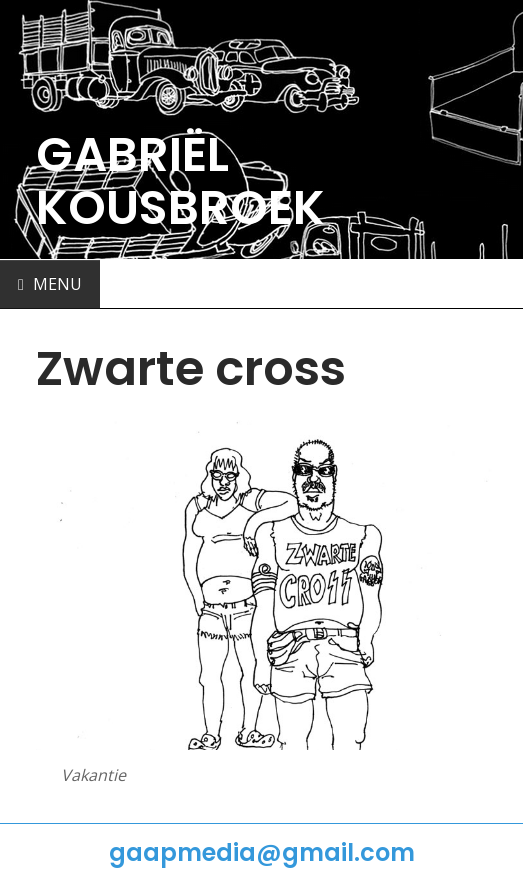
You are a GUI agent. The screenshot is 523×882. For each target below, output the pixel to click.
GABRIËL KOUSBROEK (180, 181)
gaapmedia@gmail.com (262, 852)
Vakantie (93, 775)
